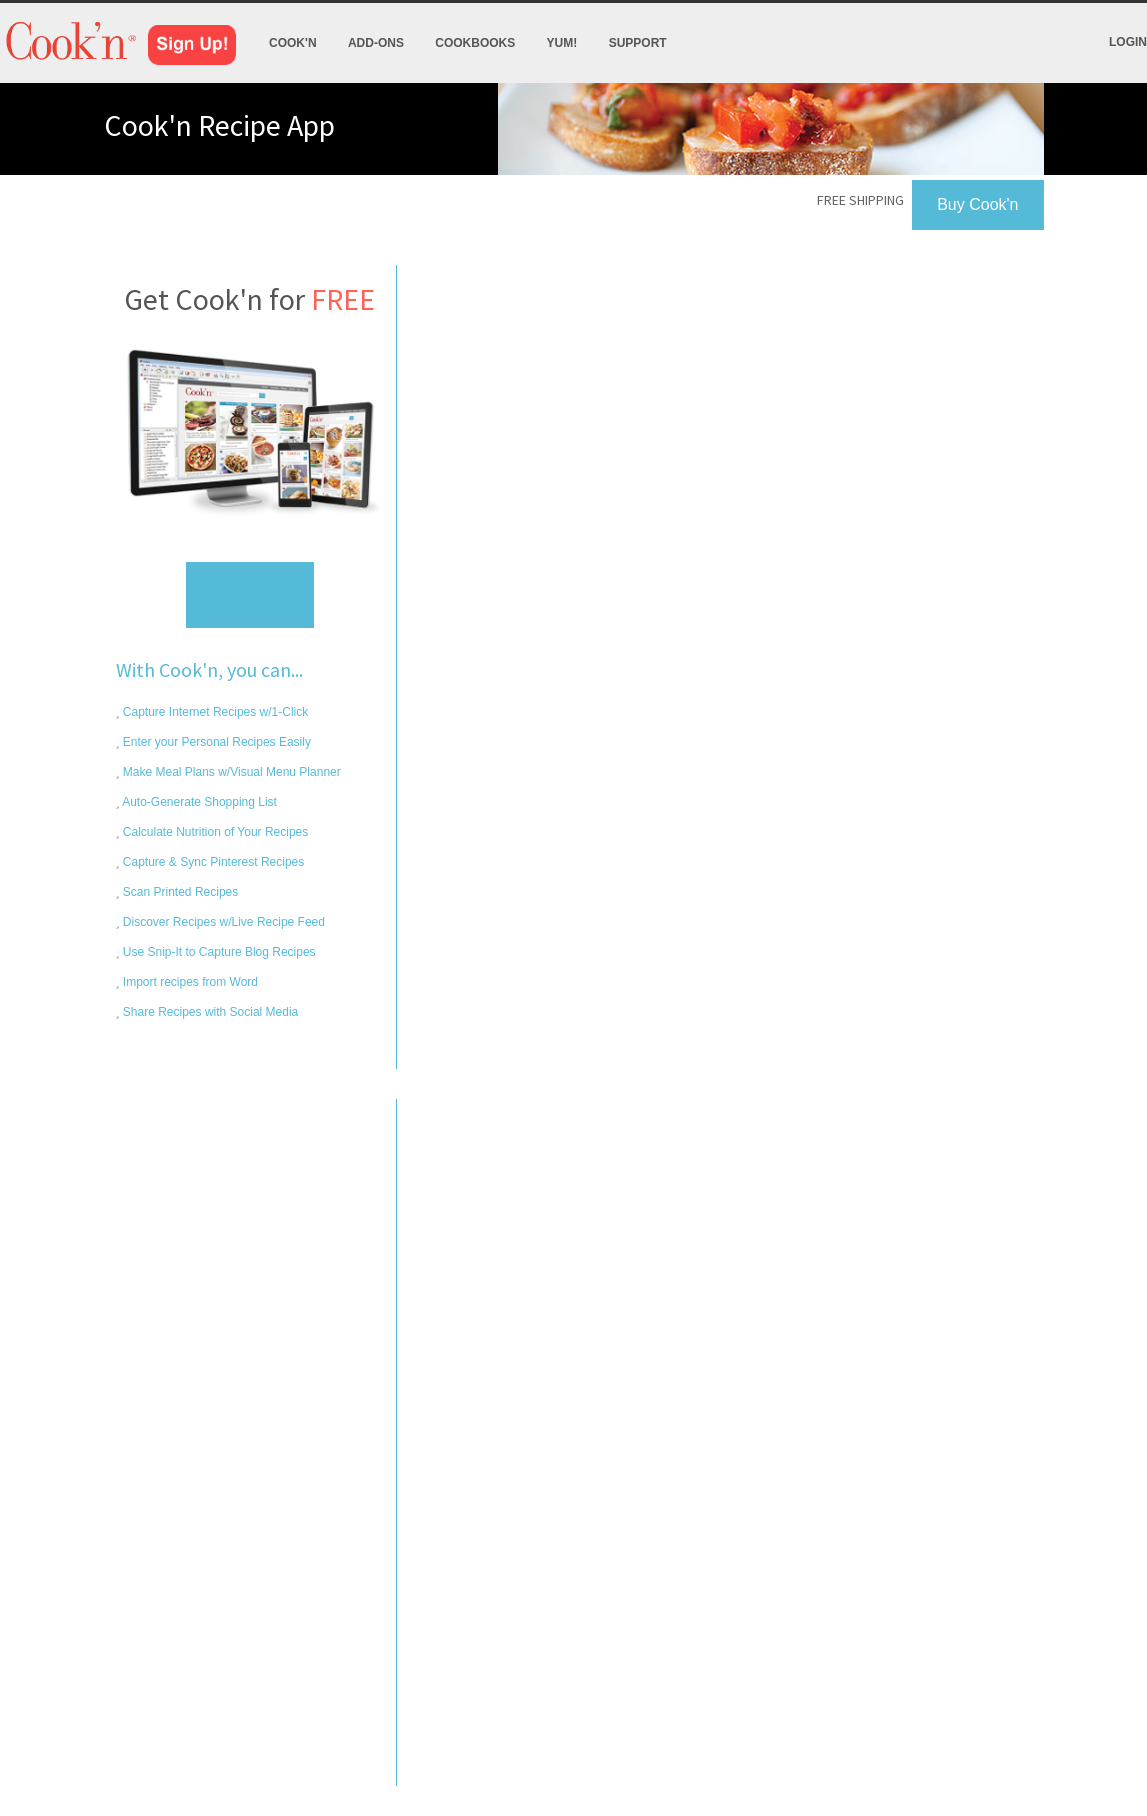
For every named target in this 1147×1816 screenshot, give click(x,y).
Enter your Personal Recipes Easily (215, 742)
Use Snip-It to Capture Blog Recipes (218, 952)
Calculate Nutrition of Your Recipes (214, 832)
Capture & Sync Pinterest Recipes (212, 862)
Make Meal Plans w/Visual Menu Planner (230, 772)
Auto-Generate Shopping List (198, 802)
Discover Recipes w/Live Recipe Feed (222, 922)
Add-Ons (376, 43)
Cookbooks (475, 43)
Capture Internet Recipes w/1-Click (214, 712)
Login (1128, 42)
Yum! (562, 43)
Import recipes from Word (189, 982)
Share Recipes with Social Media (209, 1012)
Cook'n (293, 43)
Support (638, 43)
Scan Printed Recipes (179, 892)
